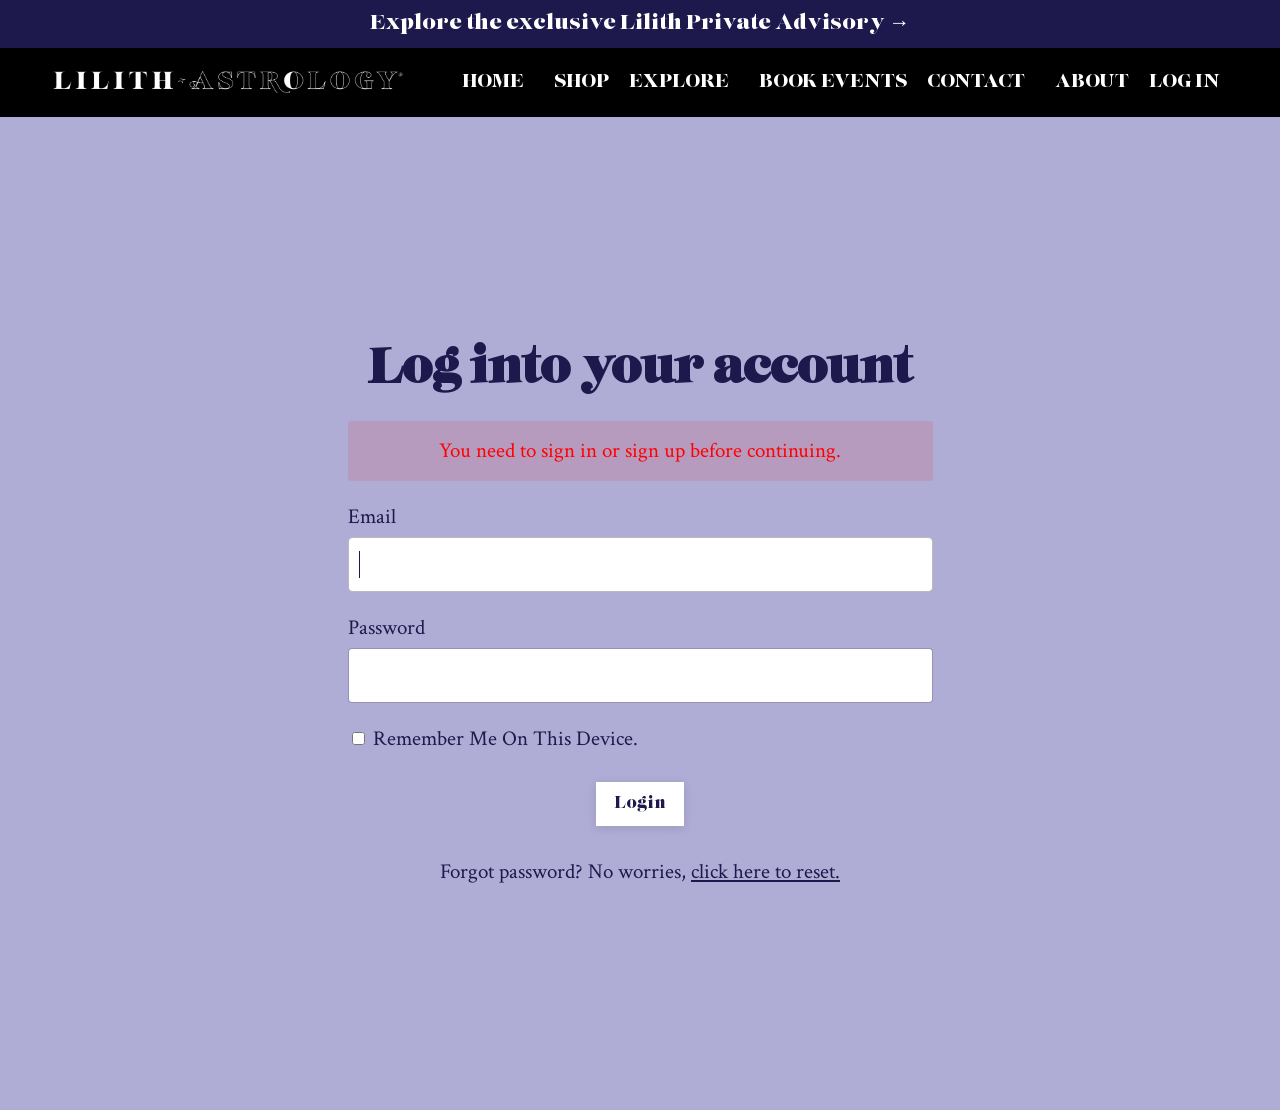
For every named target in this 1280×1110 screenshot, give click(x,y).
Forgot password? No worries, (640, 871)
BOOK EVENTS (833, 82)
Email (372, 516)
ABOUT (1092, 82)
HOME (493, 82)
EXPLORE (679, 82)
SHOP (581, 82)
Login (640, 804)
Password (386, 627)
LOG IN (1184, 82)
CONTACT (976, 82)
